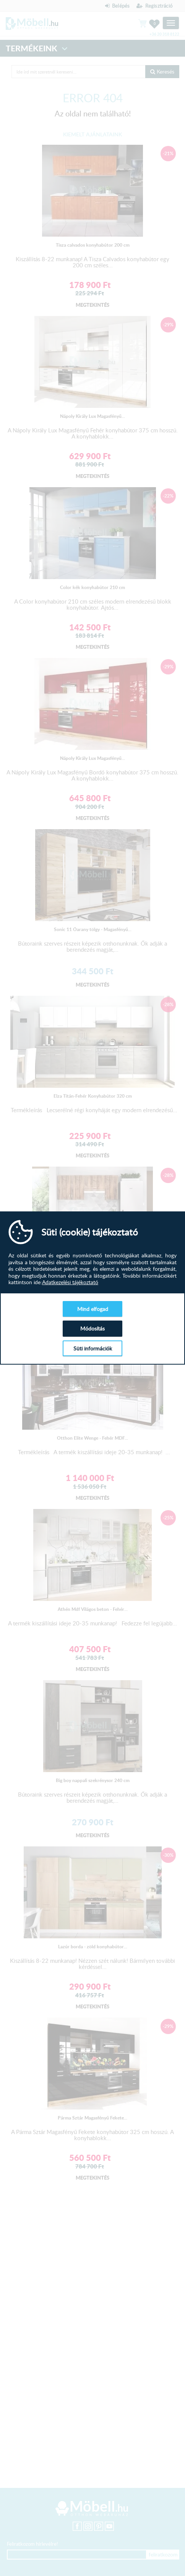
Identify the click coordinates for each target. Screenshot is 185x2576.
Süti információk (92, 1348)
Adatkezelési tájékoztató (70, 1282)
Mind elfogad (92, 1309)
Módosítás (92, 1328)
